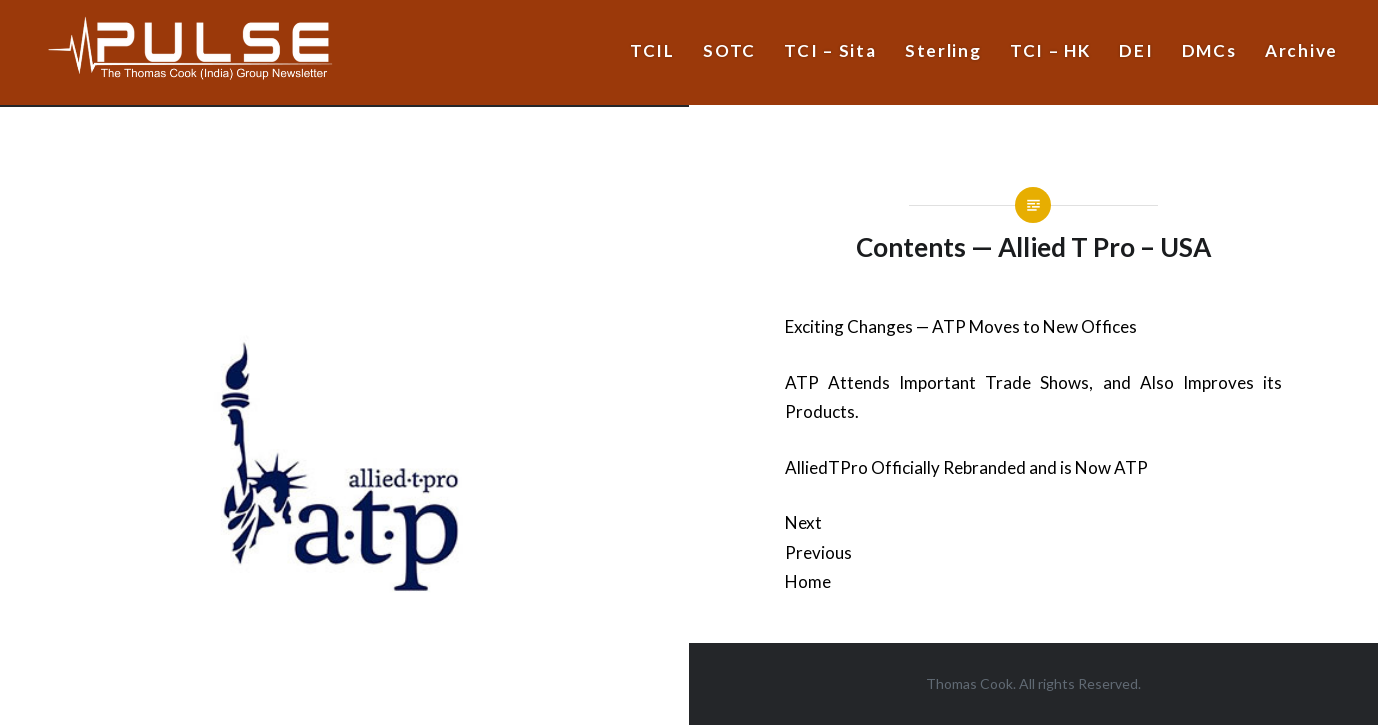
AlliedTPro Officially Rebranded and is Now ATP (966, 467)
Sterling (943, 50)
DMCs (1209, 50)
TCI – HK (1050, 50)
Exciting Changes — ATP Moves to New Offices (961, 326)
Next (803, 522)
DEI (1136, 50)
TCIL (652, 50)
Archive (1301, 50)
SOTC (729, 50)
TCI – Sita (830, 50)
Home (808, 581)
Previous (818, 552)
